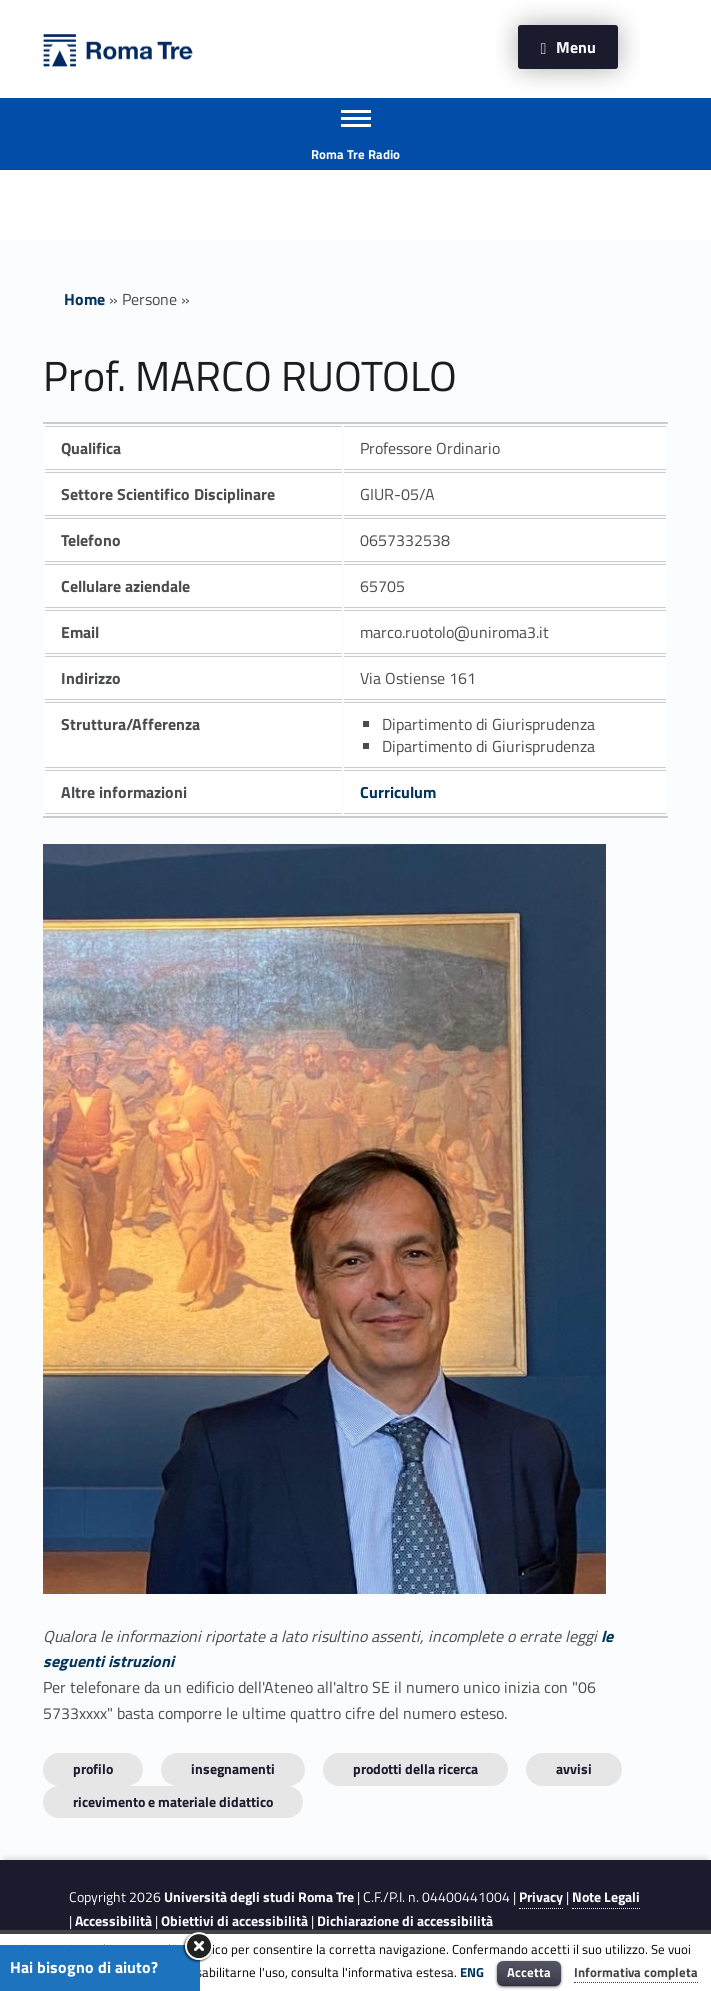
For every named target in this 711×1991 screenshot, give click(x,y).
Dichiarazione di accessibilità (405, 1921)
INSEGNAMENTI (233, 1768)
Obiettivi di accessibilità (234, 1921)
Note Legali (606, 1897)
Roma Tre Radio (355, 154)
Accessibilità (113, 1921)
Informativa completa (636, 1972)
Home (84, 299)
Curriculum (398, 792)
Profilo (93, 1768)
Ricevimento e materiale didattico (173, 1801)
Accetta (529, 1972)
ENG (472, 1972)
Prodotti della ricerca (415, 1768)
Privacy (541, 1897)
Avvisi (574, 1768)
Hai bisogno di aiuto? (84, 1967)
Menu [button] (576, 47)
